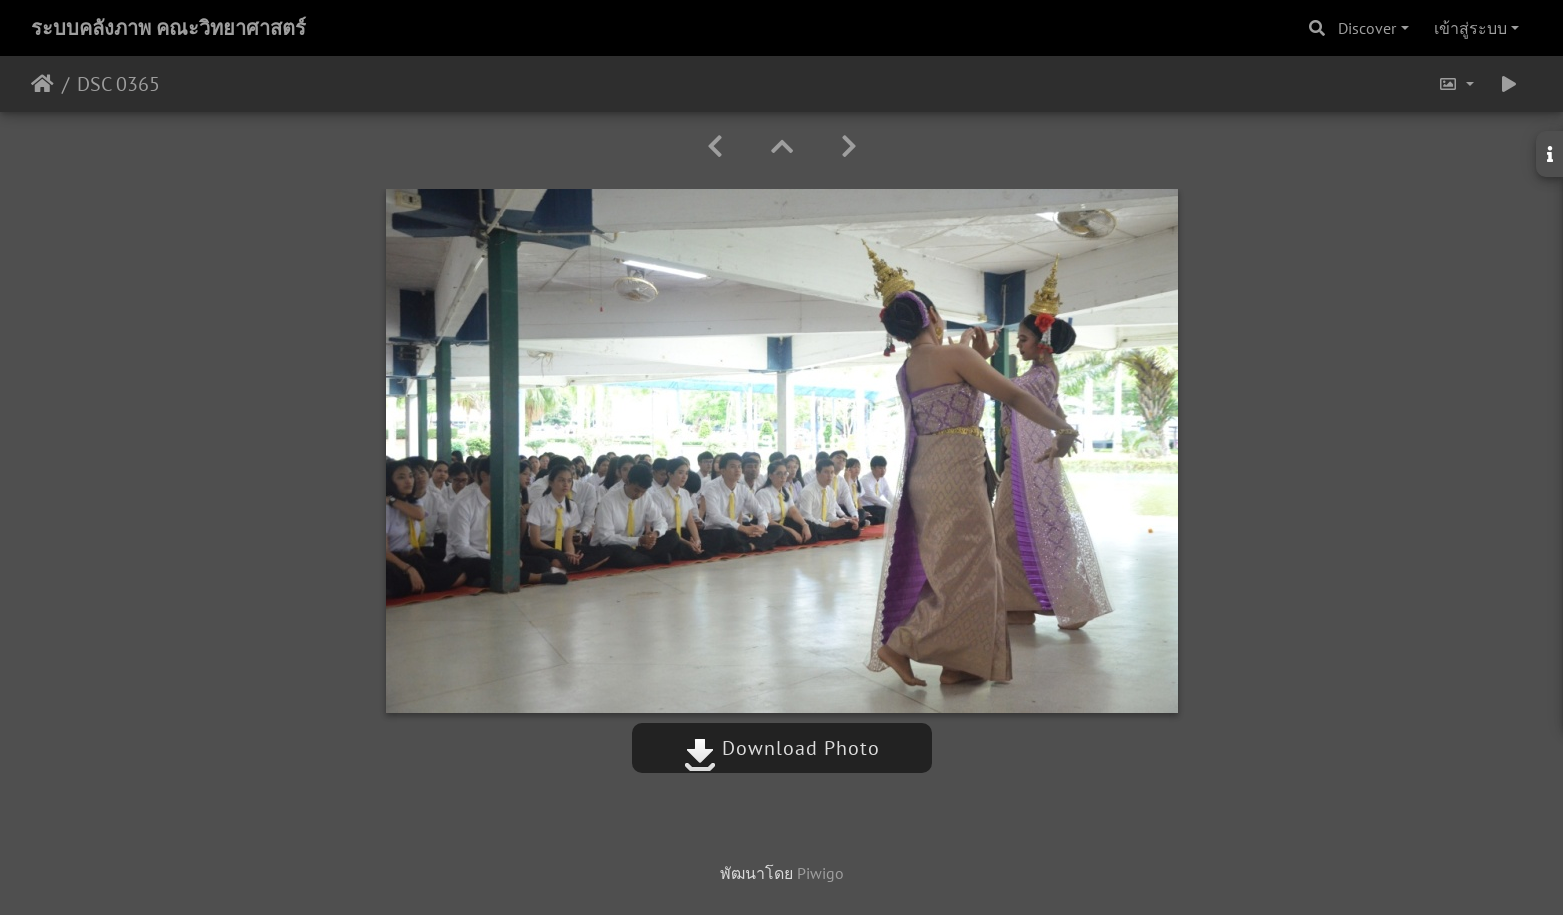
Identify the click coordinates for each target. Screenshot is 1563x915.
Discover (1367, 28)
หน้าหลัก (42, 84)
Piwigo (820, 873)
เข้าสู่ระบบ (1470, 28)
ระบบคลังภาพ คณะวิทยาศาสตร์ (168, 28)
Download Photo (782, 748)
